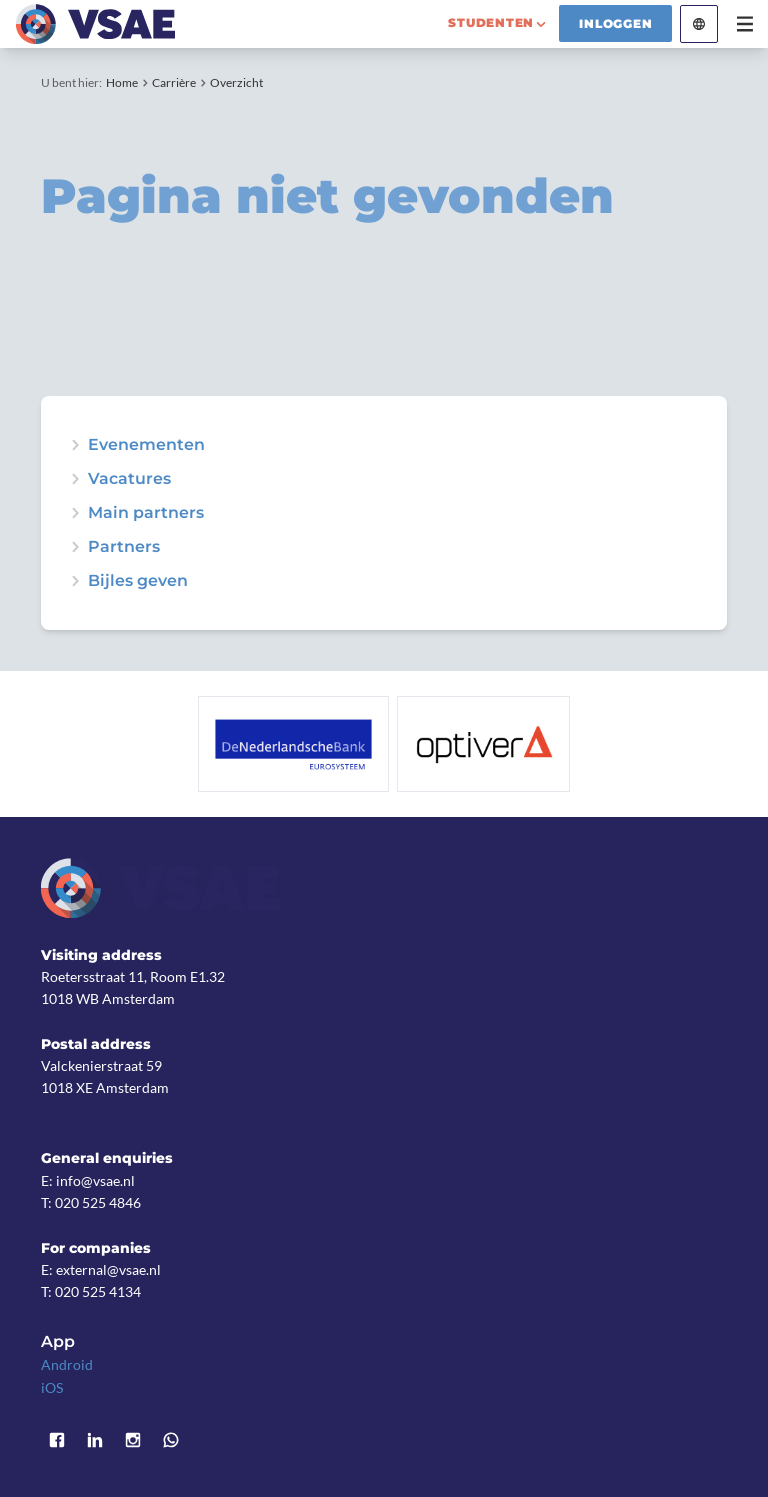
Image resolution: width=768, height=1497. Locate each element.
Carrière (174, 82)
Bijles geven (138, 581)
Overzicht (236, 82)
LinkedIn (95, 1441)
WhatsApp (171, 1441)
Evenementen (146, 445)
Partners (124, 547)
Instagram (133, 1441)
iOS (52, 1387)
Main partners (146, 513)
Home (122, 82)
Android (67, 1364)
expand (75, 445)
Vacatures (129, 479)
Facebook (57, 1441)
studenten (491, 22)
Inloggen (615, 23)
